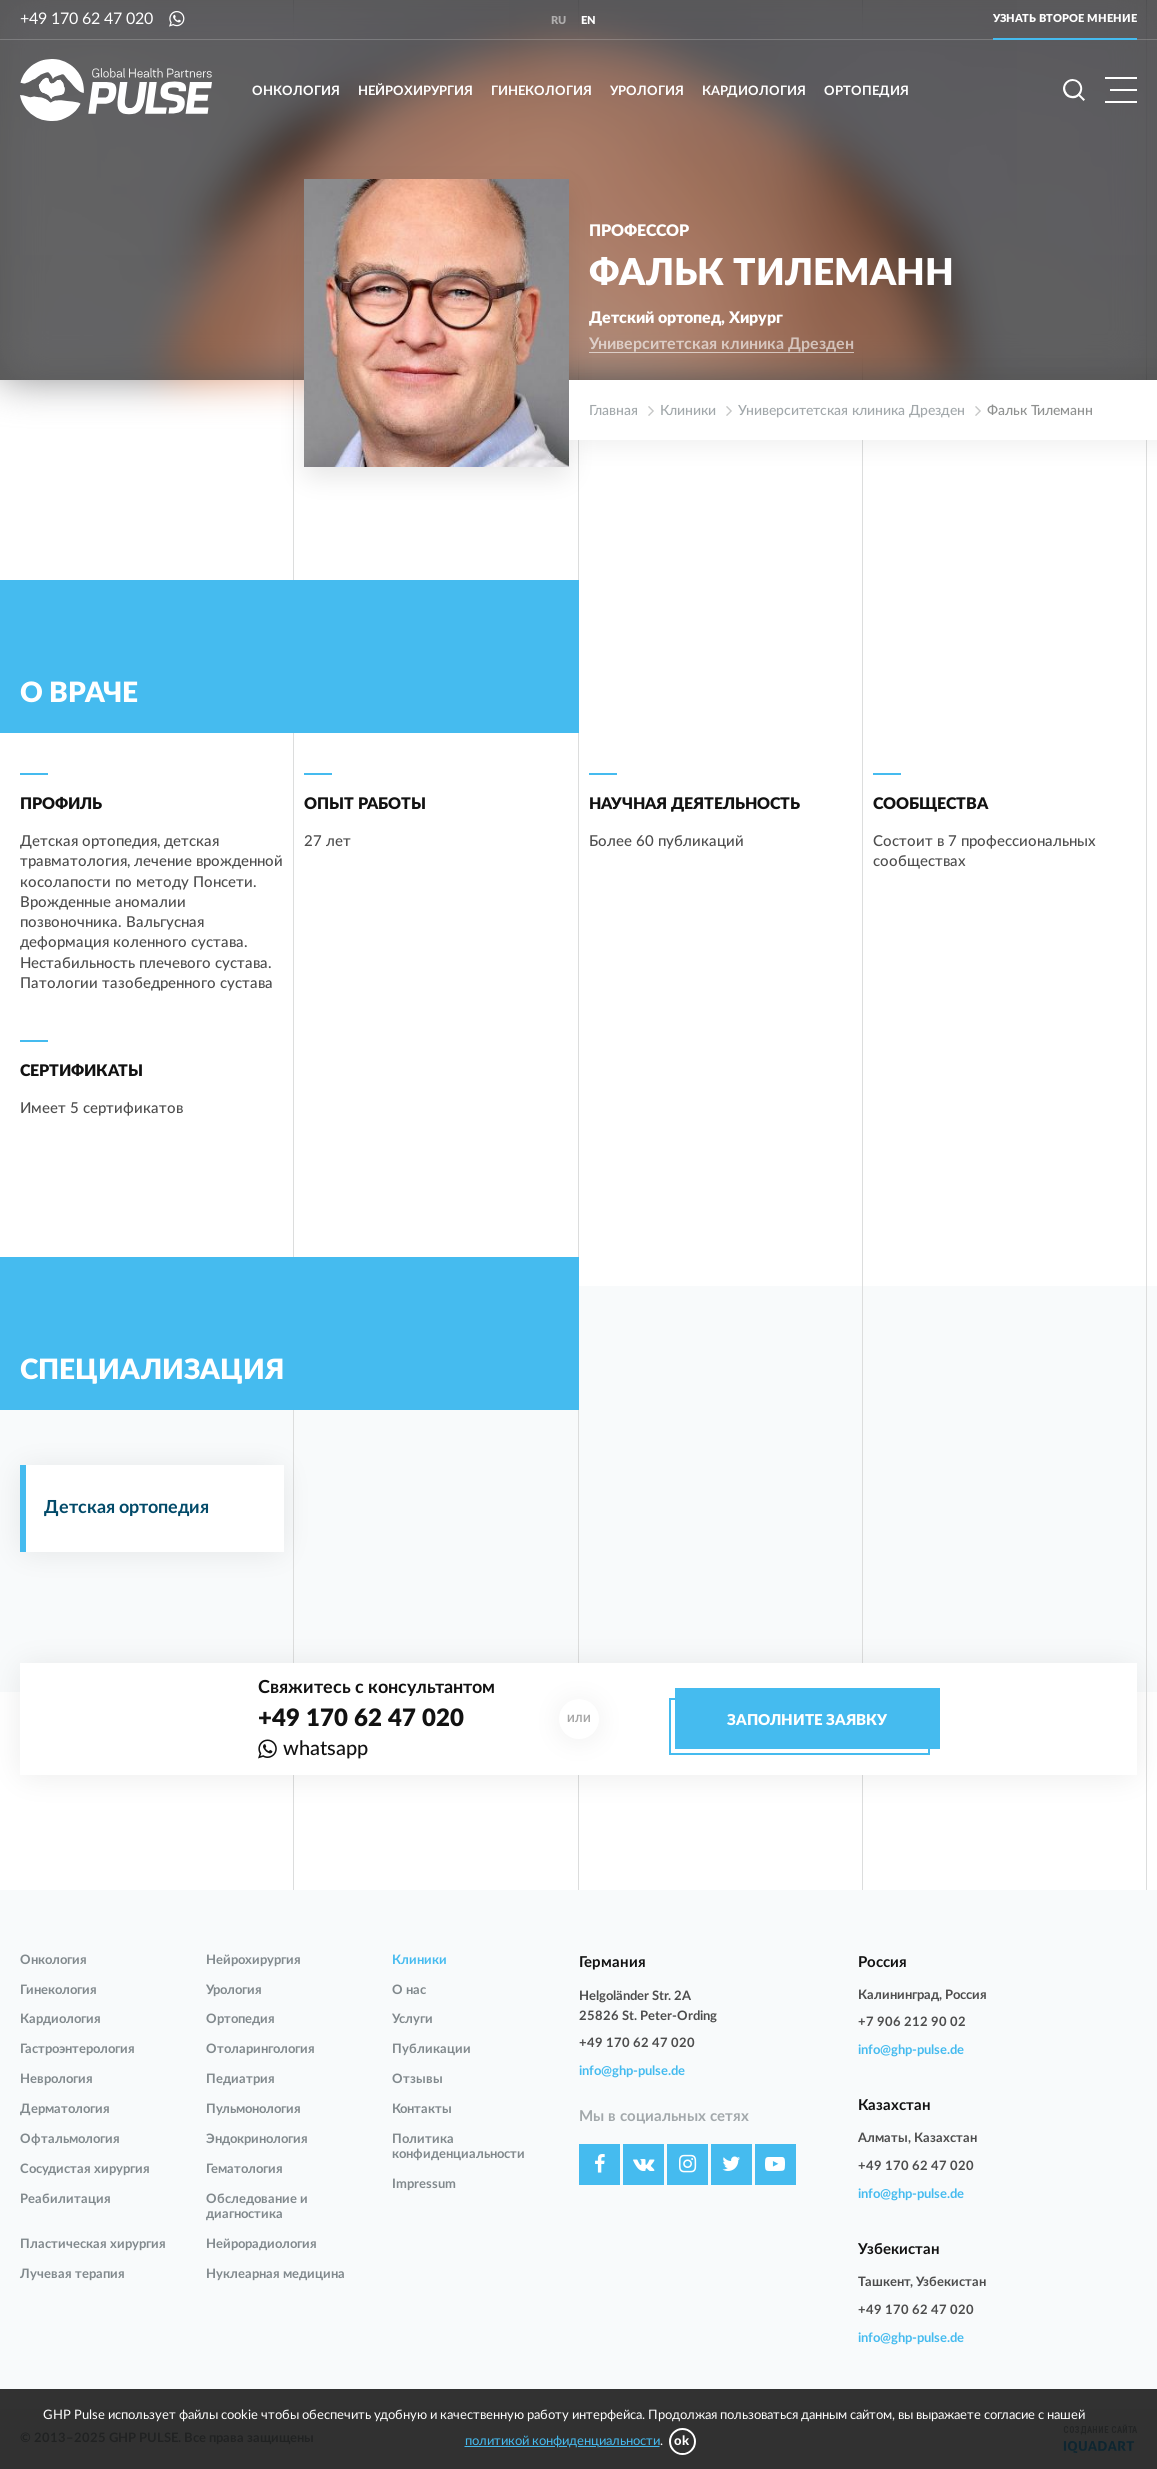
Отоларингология (260, 2049)
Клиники (419, 1960)
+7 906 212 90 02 (912, 2022)
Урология (647, 91)
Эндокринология (257, 2139)
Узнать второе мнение (1065, 18)
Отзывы (417, 2079)
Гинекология (541, 91)
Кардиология (754, 91)
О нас (409, 1990)
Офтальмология (70, 2139)
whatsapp (325, 1749)
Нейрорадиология (261, 2244)
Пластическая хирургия (93, 2244)
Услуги (412, 2019)
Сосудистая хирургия (85, 2169)
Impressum (424, 2184)
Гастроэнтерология (77, 2049)
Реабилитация (65, 2199)
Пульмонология (253, 2109)
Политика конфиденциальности (458, 2147)
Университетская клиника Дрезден (721, 344)
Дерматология (65, 2109)
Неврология (56, 2079)
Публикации (431, 2049)
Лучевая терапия (72, 2274)
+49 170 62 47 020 (86, 19)
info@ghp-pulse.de (632, 2071)
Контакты (422, 2109)
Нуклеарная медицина (275, 2274)
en (588, 20)
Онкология (296, 91)
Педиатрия (240, 2079)
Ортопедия (866, 91)
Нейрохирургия (415, 91)
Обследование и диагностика (257, 2207)
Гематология (244, 2169)
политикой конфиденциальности (562, 2441)
